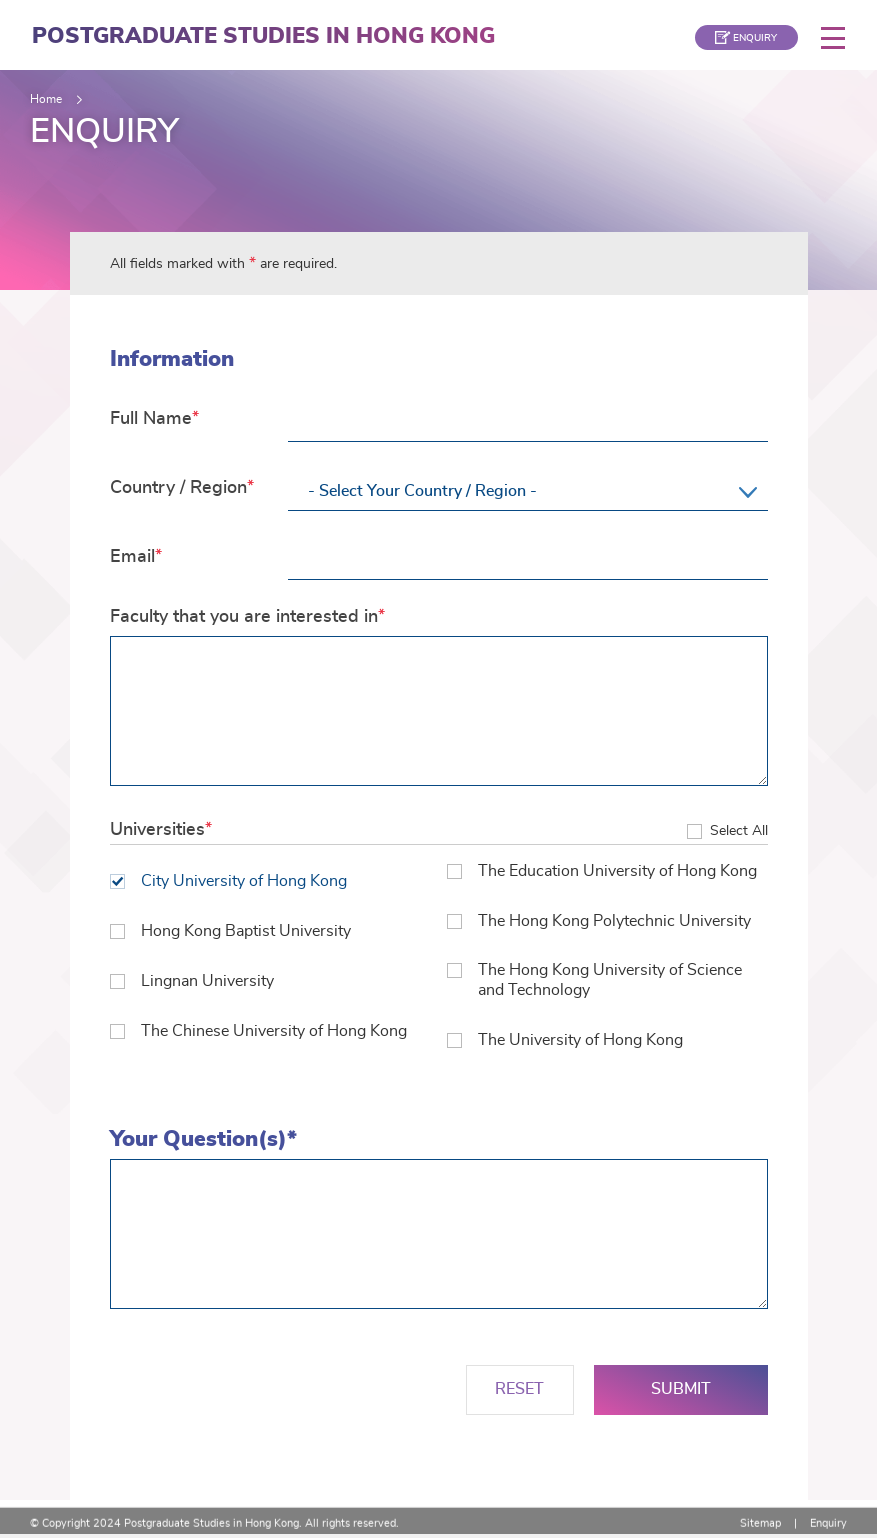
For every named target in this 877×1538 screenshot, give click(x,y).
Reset (519, 1393)
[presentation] (262, 1393)
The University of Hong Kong (565, 1043)
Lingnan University (192, 984)
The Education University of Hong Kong (602, 872)
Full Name (151, 419)
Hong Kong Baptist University (230, 933)
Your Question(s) (109, 1162)
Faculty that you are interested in (244, 617)
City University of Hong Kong (228, 882)
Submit (681, 1393)
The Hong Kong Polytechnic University (599, 923)
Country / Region (178, 488)
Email (132, 557)
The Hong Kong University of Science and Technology (594, 982)
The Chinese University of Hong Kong (258, 1035)
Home (46, 99)
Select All (739, 832)
